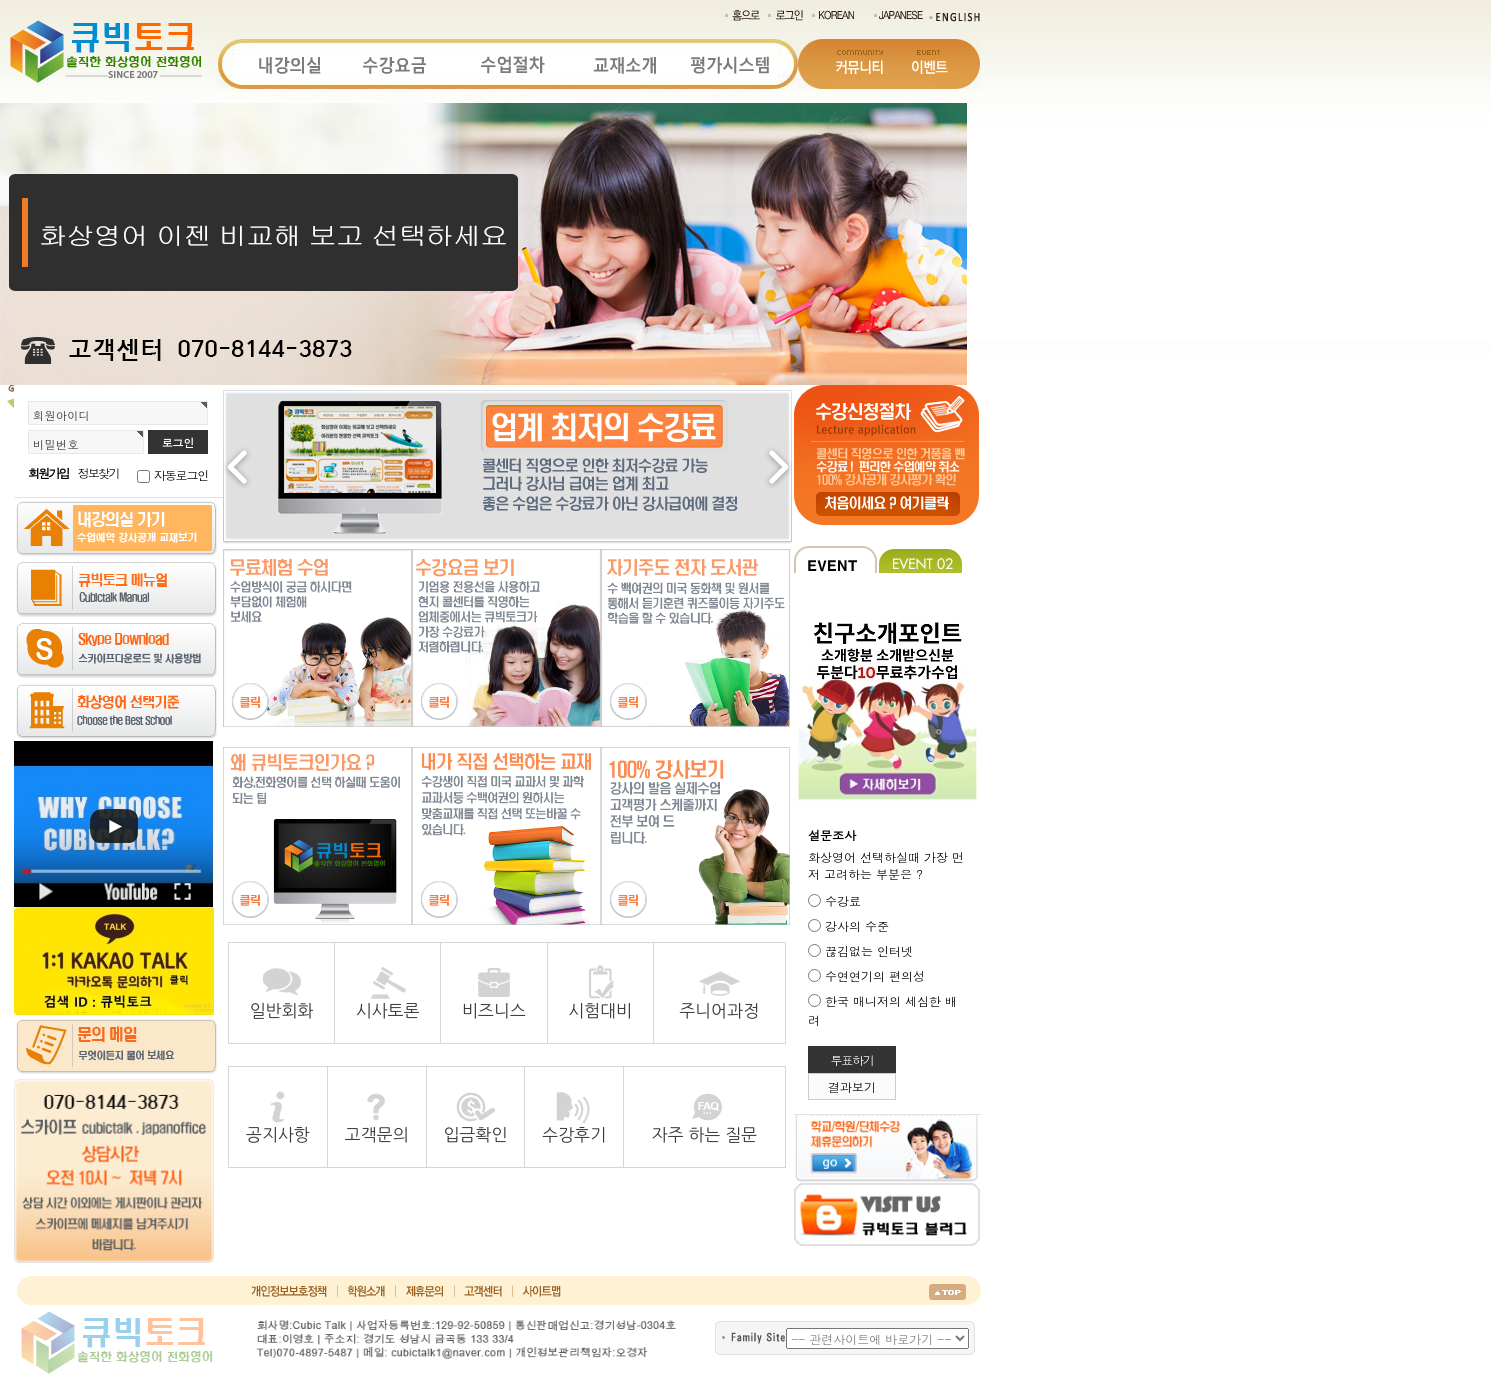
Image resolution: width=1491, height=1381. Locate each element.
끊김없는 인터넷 (869, 950)
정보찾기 (98, 472)
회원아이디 (61, 415)
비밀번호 (56, 444)
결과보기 (852, 1086)
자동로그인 (181, 474)
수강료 (843, 900)
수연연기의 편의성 (875, 975)
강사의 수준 (857, 925)
